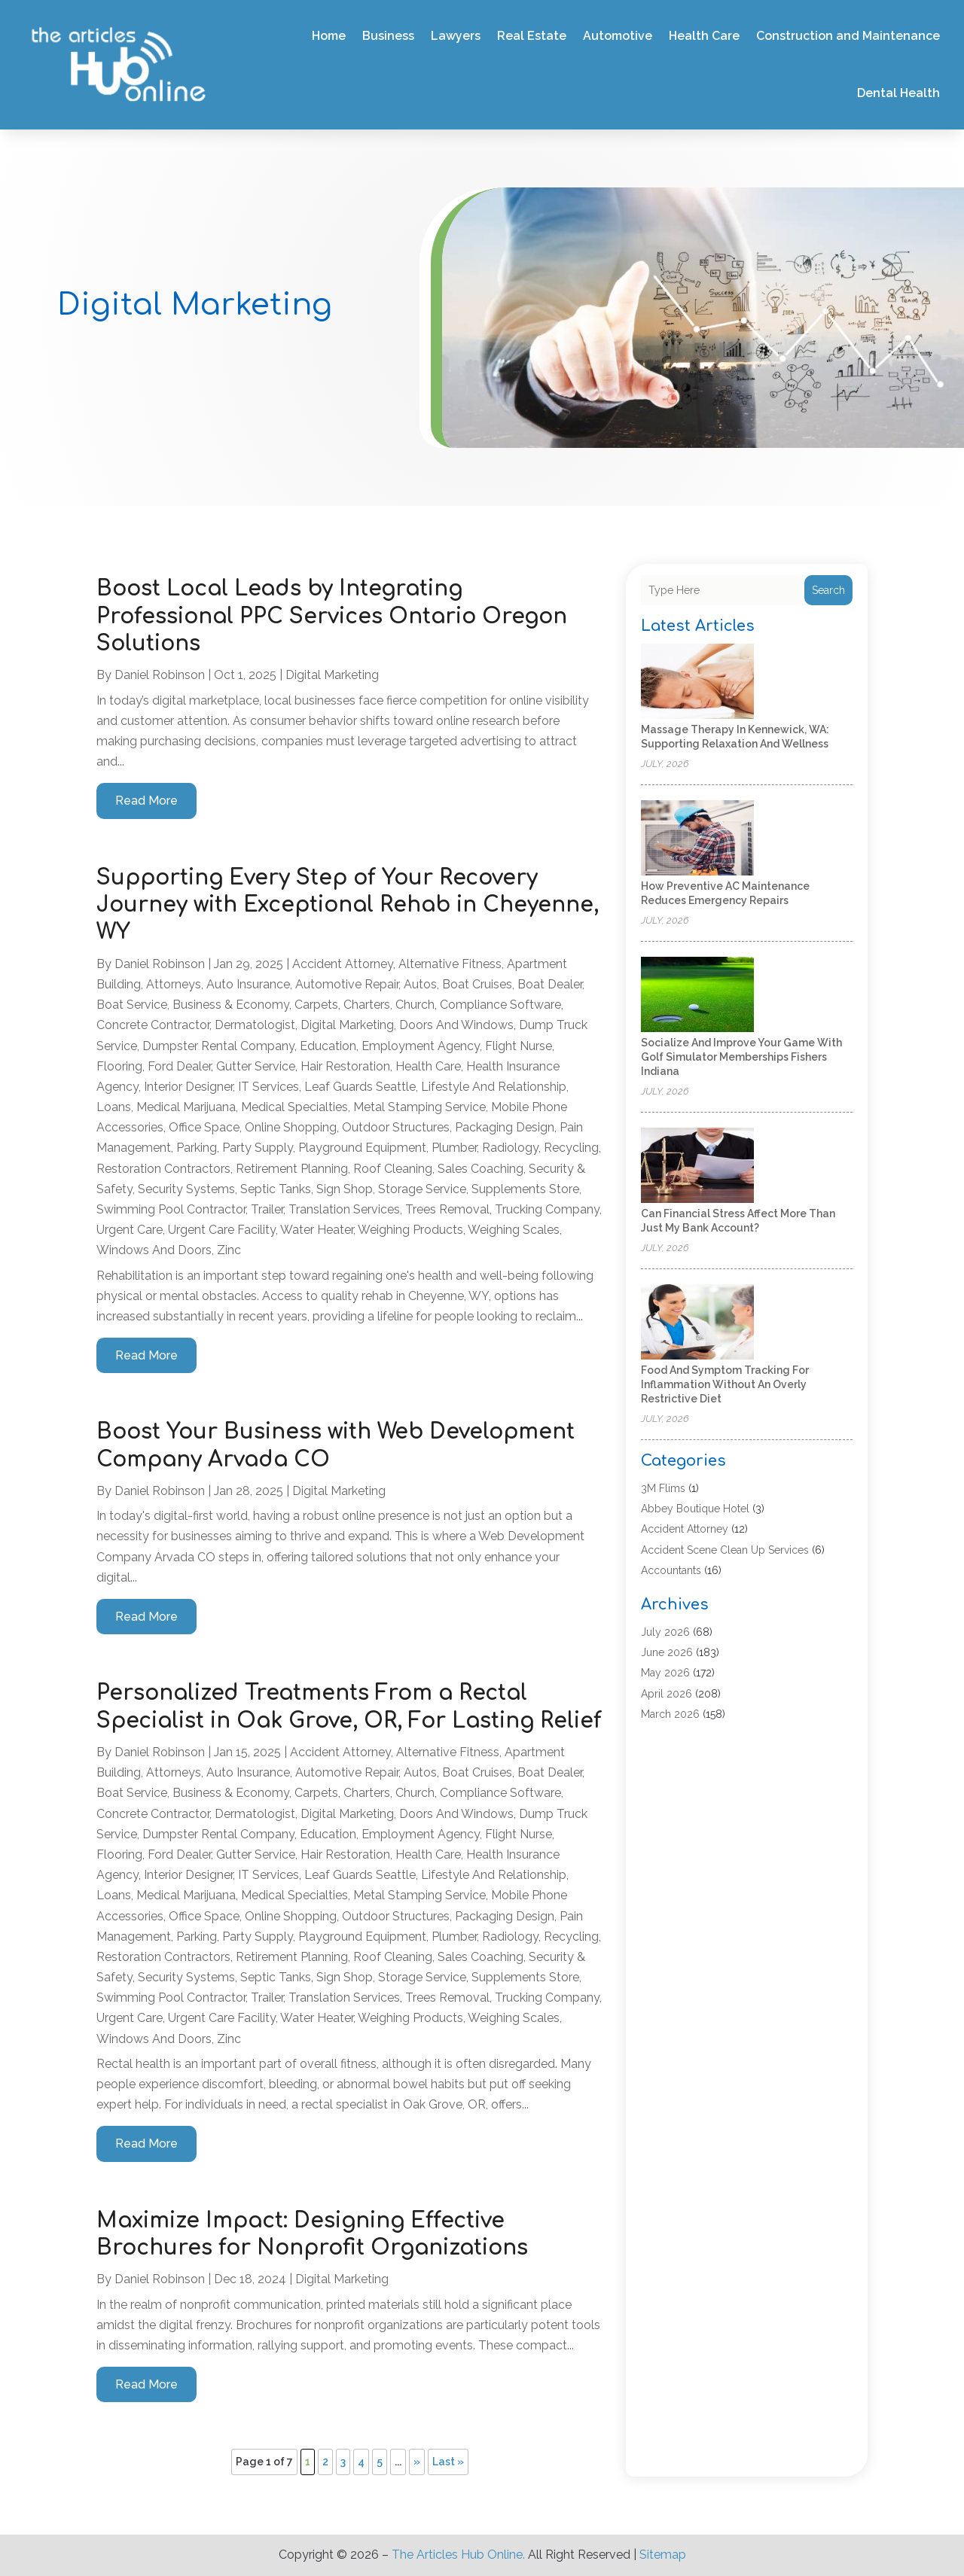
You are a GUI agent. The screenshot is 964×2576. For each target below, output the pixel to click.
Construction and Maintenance (848, 36)
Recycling (571, 1147)
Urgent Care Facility (222, 1230)
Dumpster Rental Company (218, 1046)
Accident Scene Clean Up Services (725, 1550)
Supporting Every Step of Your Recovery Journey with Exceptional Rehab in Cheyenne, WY (347, 905)
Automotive (617, 36)
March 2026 (670, 1714)
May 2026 (665, 1673)
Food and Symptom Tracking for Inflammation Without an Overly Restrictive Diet (725, 1384)
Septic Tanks (275, 1189)
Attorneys (173, 984)
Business (388, 36)
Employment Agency (421, 1046)
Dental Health (898, 93)
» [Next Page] (416, 2462)
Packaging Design (504, 1127)
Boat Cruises (477, 984)
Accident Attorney (342, 964)
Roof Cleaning (392, 1169)
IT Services (268, 1086)
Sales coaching (480, 1169)
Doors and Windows (456, 1025)
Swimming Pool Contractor (171, 1209)
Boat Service (131, 1004)
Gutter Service (255, 1066)
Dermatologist (255, 1025)
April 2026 (666, 1694)
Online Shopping (291, 1127)
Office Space (204, 1127)
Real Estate (531, 36)
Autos (420, 984)
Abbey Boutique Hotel (695, 1509)
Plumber (454, 1147)
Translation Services (344, 1209)
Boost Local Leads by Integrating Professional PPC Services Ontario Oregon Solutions (331, 616)
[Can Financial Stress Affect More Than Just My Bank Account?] (697, 1166)
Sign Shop (344, 1189)
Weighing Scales (514, 1230)
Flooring (119, 1066)
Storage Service (422, 1189)
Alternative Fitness (450, 964)
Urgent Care (129, 1230)
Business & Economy (230, 1004)
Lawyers (455, 36)
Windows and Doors (154, 1250)
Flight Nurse (518, 1046)
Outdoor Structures (396, 1127)
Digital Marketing (332, 675)
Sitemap (662, 2554)
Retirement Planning (292, 1169)
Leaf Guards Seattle (360, 1086)
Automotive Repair (346, 984)
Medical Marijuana (186, 1107)
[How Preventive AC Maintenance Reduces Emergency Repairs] (697, 839)
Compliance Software (500, 1004)
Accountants (671, 1570)
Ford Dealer (179, 1066)
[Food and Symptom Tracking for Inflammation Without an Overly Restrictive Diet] (697, 1323)
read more (146, 800)
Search (828, 590)
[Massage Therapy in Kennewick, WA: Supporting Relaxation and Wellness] (697, 682)
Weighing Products (410, 1230)
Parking (196, 1147)
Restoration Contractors (163, 1169)
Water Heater (316, 1230)
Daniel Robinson (159, 675)
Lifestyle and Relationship (493, 1086)
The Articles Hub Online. (458, 2554)
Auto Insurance (248, 984)
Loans (113, 1107)
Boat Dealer (549, 984)
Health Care (704, 36)
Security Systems (186, 1189)
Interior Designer (188, 1086)
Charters (366, 1004)
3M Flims (663, 1488)
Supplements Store (525, 1189)
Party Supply (257, 1147)
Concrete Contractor (152, 1025)
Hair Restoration (345, 1066)
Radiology (510, 1147)
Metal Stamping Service (419, 1107)
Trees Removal (447, 1209)
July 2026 (665, 1632)
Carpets (316, 1004)
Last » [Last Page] (448, 2462)
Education (328, 1046)
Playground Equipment (362, 1147)
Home (329, 36)
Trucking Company (547, 1209)
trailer (267, 1209)
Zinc (229, 1250)
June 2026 (667, 1652)
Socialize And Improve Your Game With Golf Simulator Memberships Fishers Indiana (741, 1057)
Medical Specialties (294, 1107)
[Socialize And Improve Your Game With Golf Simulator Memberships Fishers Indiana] (697, 995)
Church (415, 1004)
